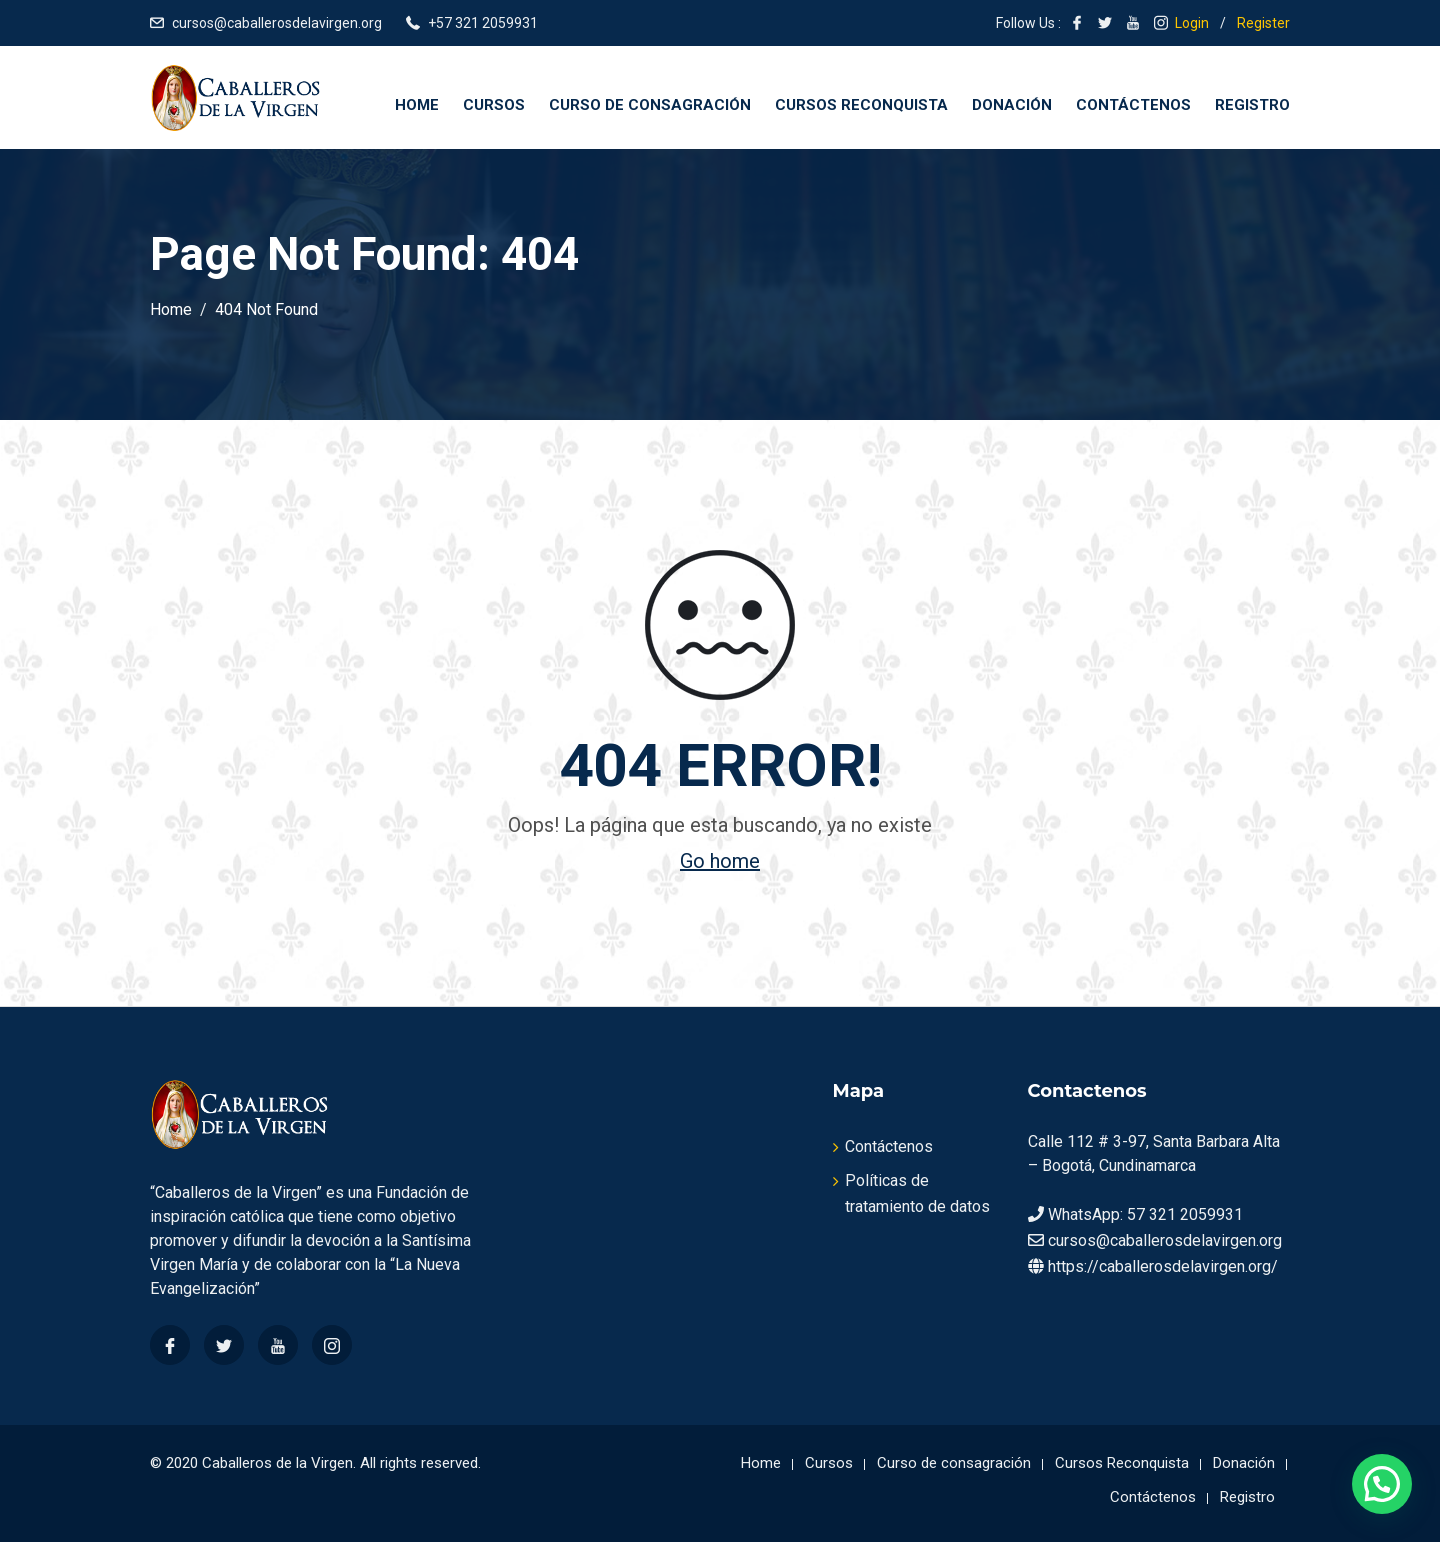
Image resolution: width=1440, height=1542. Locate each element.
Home (417, 105)
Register (1263, 23)
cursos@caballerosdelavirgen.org (277, 23)
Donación (1012, 105)
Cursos (494, 105)
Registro (1252, 105)
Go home (720, 861)
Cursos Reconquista (861, 105)
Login (1192, 23)
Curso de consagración (650, 105)
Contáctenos (1133, 105)
